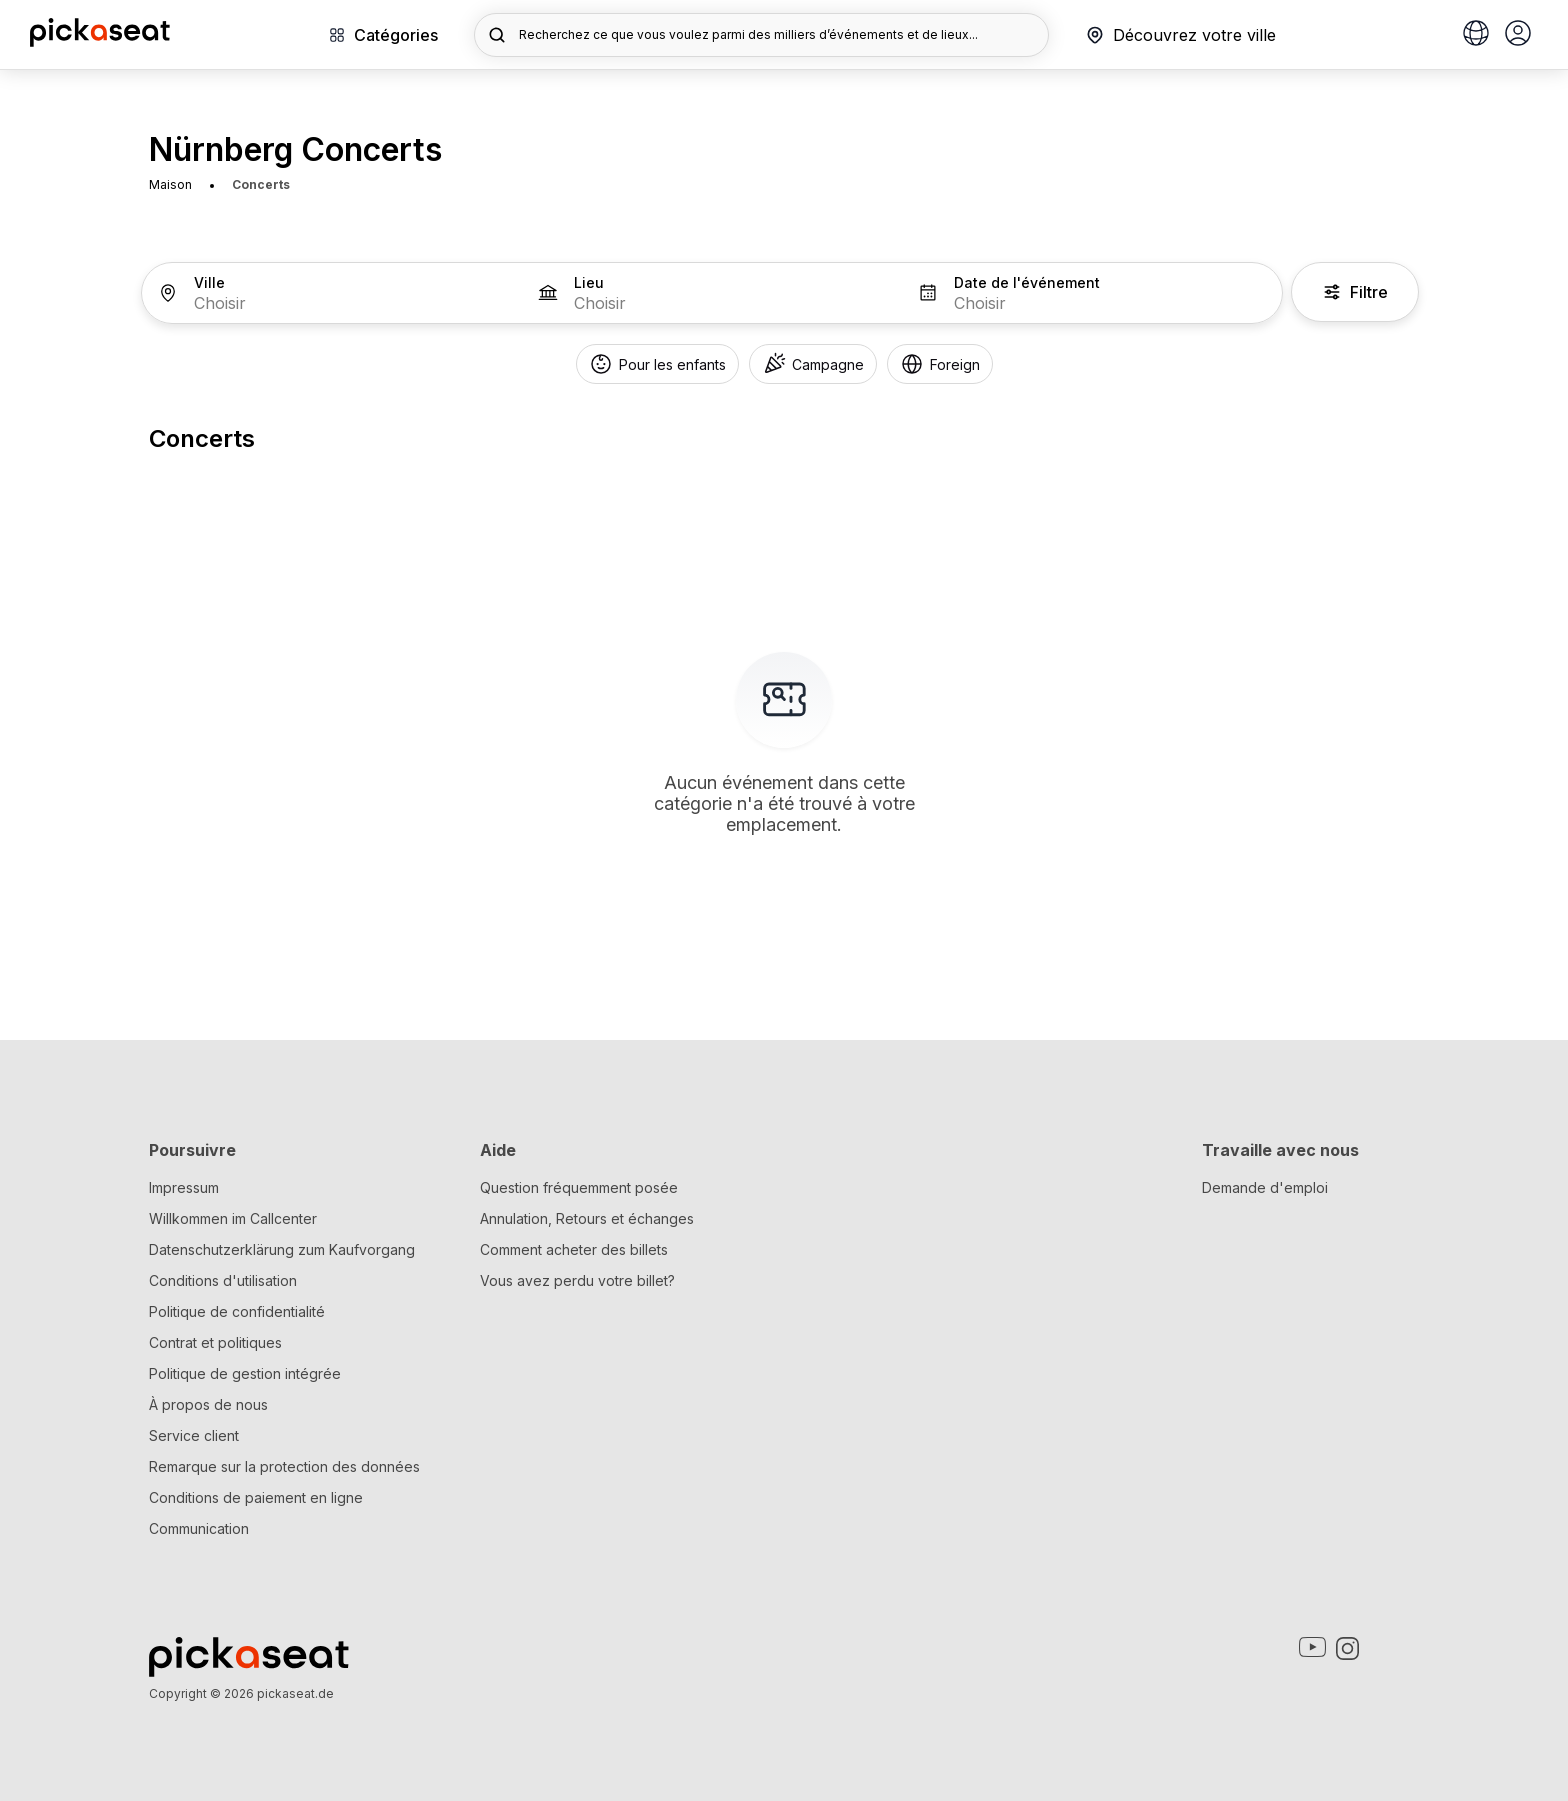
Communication (199, 1528)
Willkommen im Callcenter (233, 1218)
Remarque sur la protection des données (284, 1466)
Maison (170, 184)
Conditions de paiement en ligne (256, 1497)
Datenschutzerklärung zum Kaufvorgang (282, 1249)
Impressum (184, 1187)
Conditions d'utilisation (223, 1280)
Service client (194, 1435)
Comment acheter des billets (574, 1249)
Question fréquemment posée (579, 1187)
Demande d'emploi (1265, 1187)
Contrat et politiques (215, 1342)
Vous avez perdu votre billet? (577, 1280)
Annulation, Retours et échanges (587, 1218)
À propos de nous (208, 1404)
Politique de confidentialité (237, 1311)
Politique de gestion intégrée (245, 1373)
